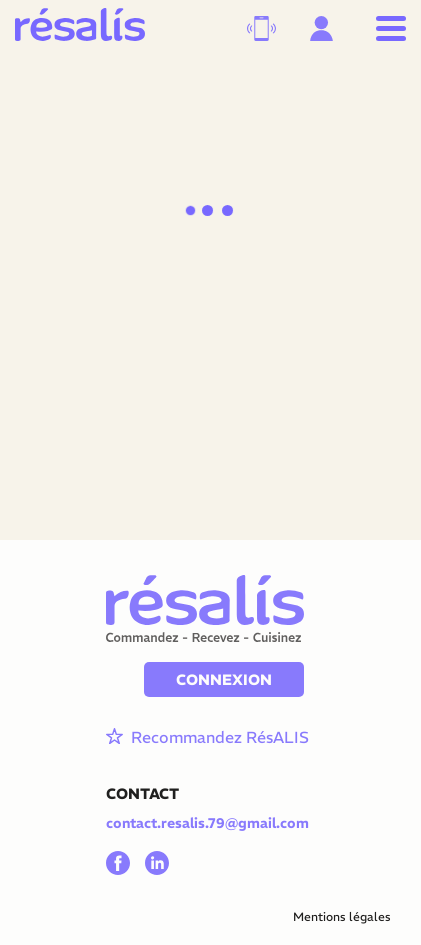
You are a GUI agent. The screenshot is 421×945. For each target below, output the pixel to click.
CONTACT (142, 793)
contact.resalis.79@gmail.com (207, 823)
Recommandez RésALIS (205, 737)
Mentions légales (342, 916)
